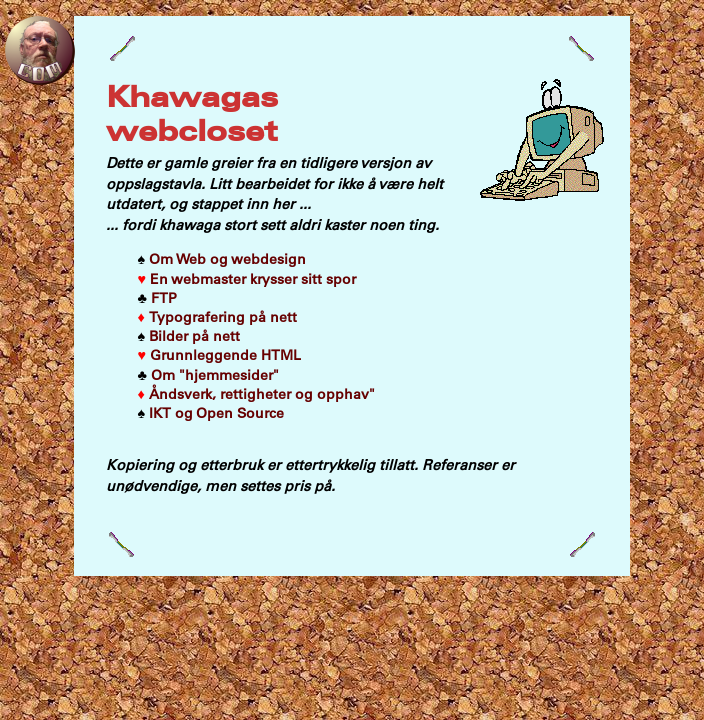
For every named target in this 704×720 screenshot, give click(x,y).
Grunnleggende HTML (220, 355)
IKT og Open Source (211, 413)
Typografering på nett (217, 317)
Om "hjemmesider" (208, 375)
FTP (157, 298)
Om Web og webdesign (222, 259)
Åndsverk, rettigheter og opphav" (256, 394)
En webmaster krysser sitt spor (247, 279)
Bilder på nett (189, 336)
